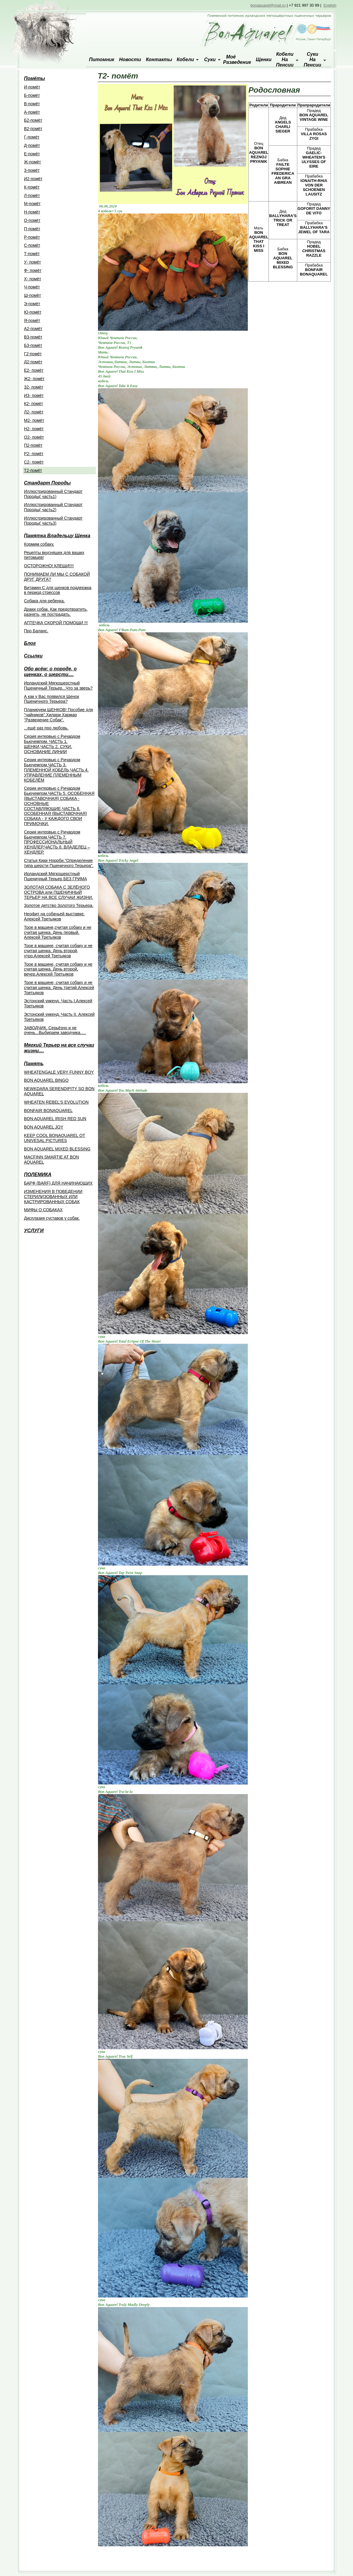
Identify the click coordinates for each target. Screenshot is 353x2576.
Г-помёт (31, 137)
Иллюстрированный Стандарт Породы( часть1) (53, 494)
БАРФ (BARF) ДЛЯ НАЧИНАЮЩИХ (58, 1183)
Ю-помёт (32, 312)
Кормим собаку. (39, 544)
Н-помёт (32, 212)
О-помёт (32, 220)
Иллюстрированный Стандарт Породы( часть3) (53, 521)
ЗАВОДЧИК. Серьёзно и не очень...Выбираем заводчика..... (55, 1030)
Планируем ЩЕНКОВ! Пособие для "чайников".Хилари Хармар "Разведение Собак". (58, 714)
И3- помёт (34, 395)
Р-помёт (32, 237)
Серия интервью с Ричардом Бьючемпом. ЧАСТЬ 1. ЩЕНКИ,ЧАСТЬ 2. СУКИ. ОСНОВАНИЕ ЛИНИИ (52, 744)
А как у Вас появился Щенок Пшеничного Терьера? (51, 699)
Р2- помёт (33, 453)
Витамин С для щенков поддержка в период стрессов (57, 590)
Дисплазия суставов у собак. (52, 1218)
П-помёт (32, 228)
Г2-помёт (33, 353)
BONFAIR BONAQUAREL (48, 1110)
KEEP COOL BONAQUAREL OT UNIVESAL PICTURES (54, 1138)
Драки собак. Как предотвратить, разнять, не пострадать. (56, 612)
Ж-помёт (32, 162)
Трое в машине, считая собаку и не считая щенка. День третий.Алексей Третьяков (59, 987)
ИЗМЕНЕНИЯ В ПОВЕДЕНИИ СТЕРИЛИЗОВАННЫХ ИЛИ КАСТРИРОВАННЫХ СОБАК (53, 1196)
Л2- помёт (33, 412)
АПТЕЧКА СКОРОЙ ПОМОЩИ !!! (56, 622)
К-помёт (32, 187)
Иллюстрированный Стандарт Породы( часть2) (53, 507)
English (329, 5)
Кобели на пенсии (285, 59)
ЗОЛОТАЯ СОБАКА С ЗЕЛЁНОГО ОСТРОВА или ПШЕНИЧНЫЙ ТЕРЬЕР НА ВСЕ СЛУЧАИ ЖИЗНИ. (58, 892)
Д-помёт (32, 145)
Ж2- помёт (34, 378)
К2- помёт (33, 403)
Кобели (185, 59)
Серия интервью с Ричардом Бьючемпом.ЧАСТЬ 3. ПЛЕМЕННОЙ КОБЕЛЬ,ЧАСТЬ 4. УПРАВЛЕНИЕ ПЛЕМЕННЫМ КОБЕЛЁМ (56, 769)
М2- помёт (34, 420)
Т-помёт (32, 253)
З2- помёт (33, 387)
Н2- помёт (34, 428)
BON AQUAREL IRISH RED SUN (55, 1118)
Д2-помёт (33, 361)
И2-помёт (33, 178)
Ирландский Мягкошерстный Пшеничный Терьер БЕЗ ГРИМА (55, 876)
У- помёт (32, 262)
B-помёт (32, 103)
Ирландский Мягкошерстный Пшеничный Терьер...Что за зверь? (58, 685)
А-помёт (32, 112)
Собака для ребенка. (44, 600)
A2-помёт (33, 328)
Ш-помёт (32, 295)
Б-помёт (32, 95)
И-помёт (32, 87)
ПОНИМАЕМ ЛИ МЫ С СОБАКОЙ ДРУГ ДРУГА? (57, 577)
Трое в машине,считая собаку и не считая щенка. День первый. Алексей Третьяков (57, 932)
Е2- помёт (33, 370)
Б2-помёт (33, 120)
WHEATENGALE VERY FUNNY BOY (59, 1072)
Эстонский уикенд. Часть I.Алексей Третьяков (58, 1003)
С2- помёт (34, 462)
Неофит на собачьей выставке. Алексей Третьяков (54, 916)
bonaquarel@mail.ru (268, 5)
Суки (209, 59)
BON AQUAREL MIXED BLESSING (57, 1148)
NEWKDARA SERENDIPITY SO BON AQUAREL (59, 1091)
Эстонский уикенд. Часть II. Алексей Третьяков (59, 1017)
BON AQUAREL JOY (43, 1127)
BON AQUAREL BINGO (46, 1080)
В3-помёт (33, 337)
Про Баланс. (36, 630)
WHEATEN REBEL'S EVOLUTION (56, 1102)
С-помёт (32, 245)
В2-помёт (33, 128)
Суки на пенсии (313, 59)
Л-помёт (32, 195)
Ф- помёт (32, 270)
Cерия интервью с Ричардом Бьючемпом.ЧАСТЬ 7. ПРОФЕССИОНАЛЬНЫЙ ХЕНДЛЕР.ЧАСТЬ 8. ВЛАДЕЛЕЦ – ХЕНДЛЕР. (57, 842)
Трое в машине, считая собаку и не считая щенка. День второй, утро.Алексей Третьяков (58, 950)
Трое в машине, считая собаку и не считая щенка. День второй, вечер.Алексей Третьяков (58, 969)
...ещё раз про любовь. (46, 728)
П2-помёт (33, 445)
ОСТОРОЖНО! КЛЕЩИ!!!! (49, 565)
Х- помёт (32, 278)
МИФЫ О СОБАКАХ (43, 1209)
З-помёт (32, 170)
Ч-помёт (32, 287)
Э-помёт (32, 303)
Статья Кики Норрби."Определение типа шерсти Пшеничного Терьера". (58, 863)
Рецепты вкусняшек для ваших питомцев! (54, 555)
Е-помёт (32, 153)
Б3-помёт (33, 345)
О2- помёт (34, 437)
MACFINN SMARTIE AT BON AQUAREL (51, 1159)
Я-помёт (32, 320)
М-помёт (32, 203)
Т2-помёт (33, 470)
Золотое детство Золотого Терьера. (58, 905)
